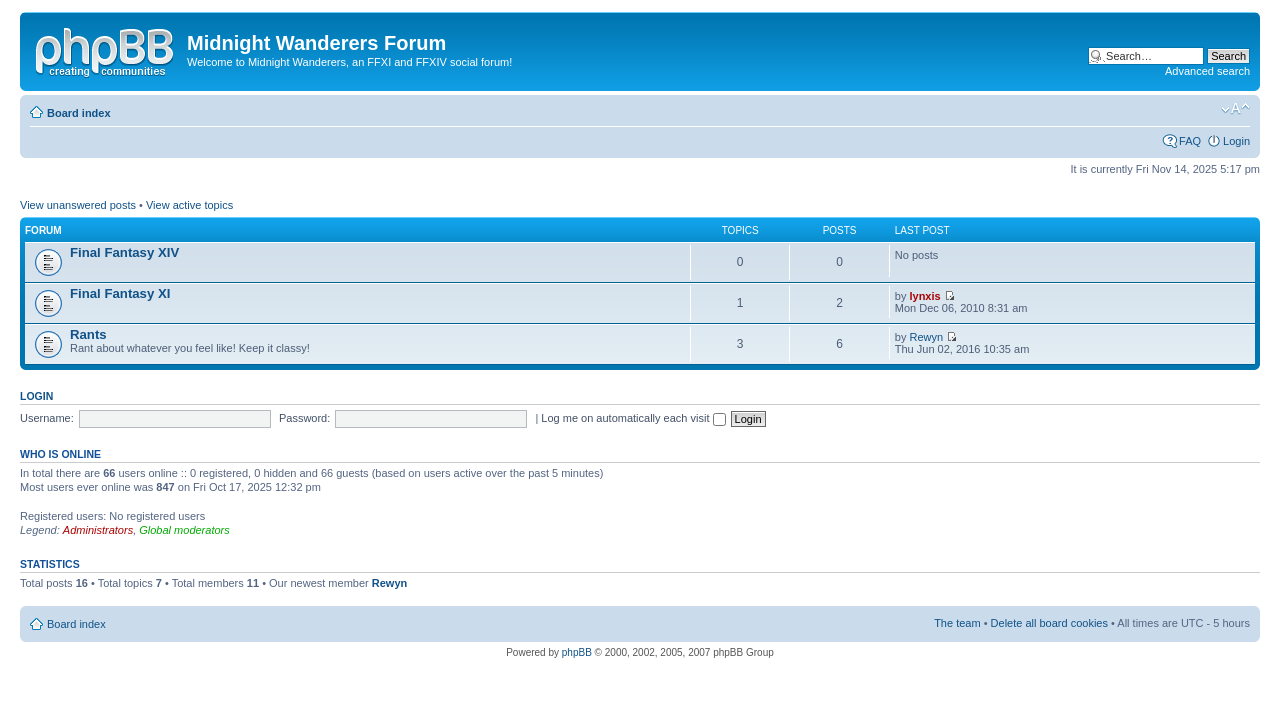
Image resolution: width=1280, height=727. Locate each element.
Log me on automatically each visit (633, 418)
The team (957, 623)
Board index (79, 113)
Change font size (1235, 109)
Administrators (98, 530)
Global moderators (184, 530)
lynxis (924, 296)
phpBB (577, 652)
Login (1236, 141)
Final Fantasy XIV (124, 252)
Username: (47, 418)
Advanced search (1207, 71)
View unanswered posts (78, 205)
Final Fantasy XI (120, 293)
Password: (304, 418)
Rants (88, 334)
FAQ (1190, 141)
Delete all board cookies (1049, 623)
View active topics (189, 205)
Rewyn (926, 337)
